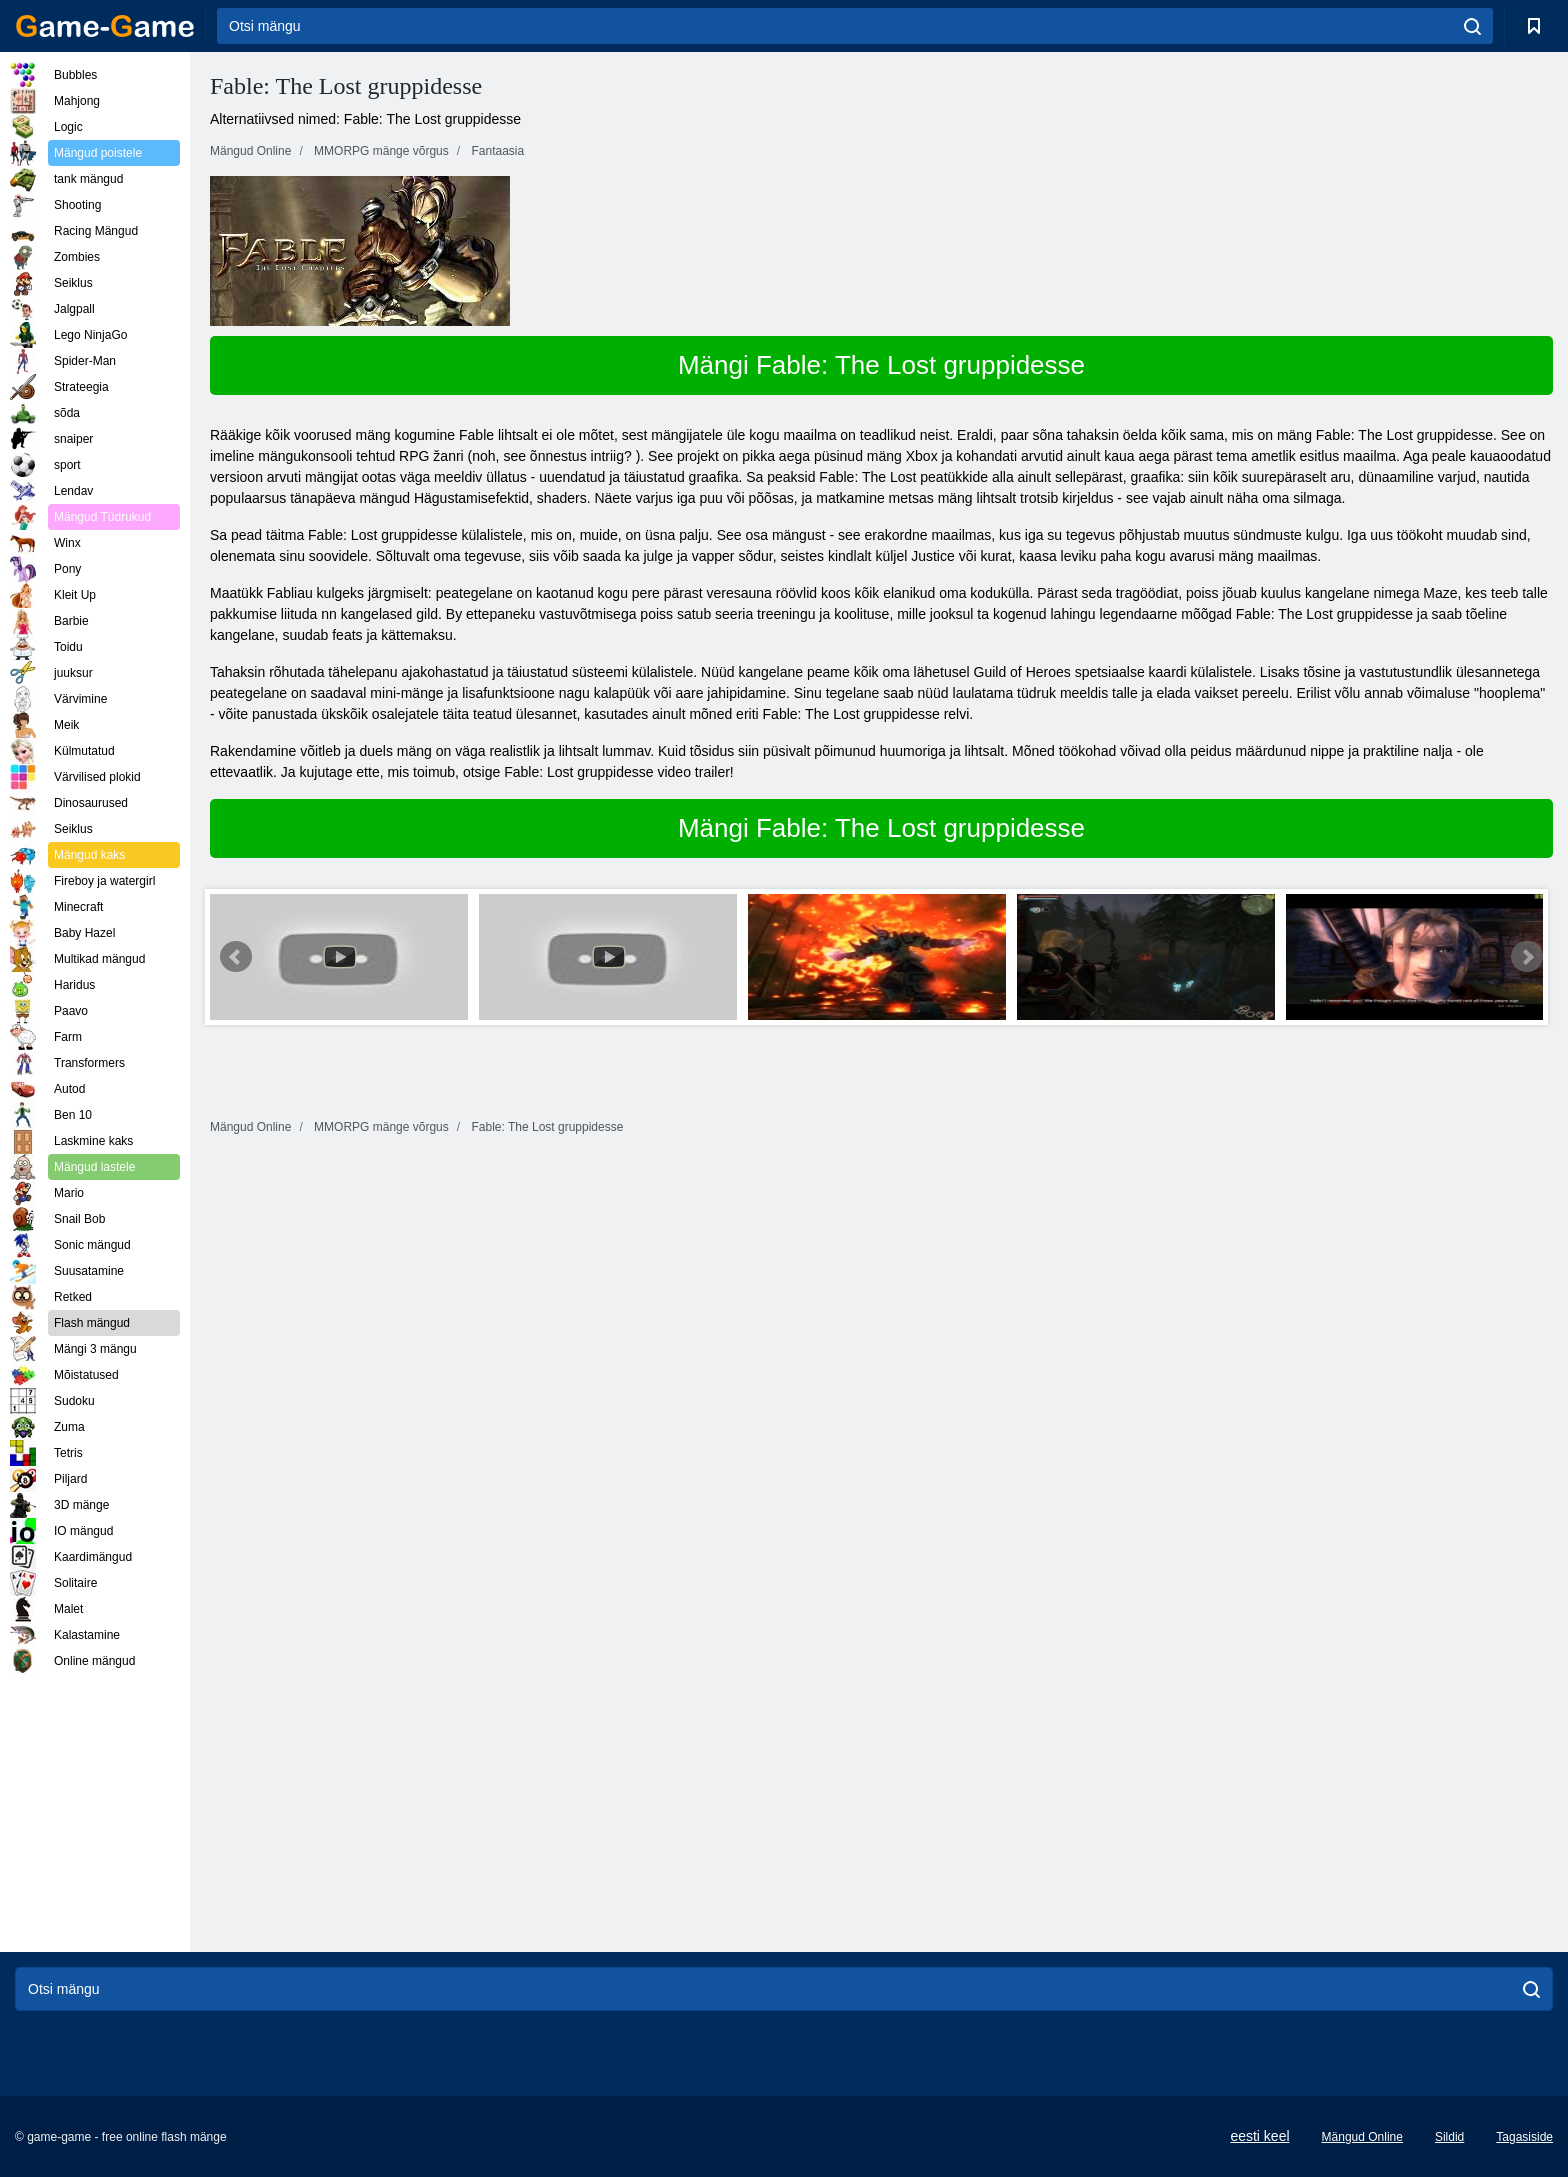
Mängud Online (1362, 2137)
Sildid (1449, 2137)
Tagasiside (1524, 2137)
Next (1527, 957)
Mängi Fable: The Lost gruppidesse (881, 365)
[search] (1472, 26)
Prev (236, 957)
